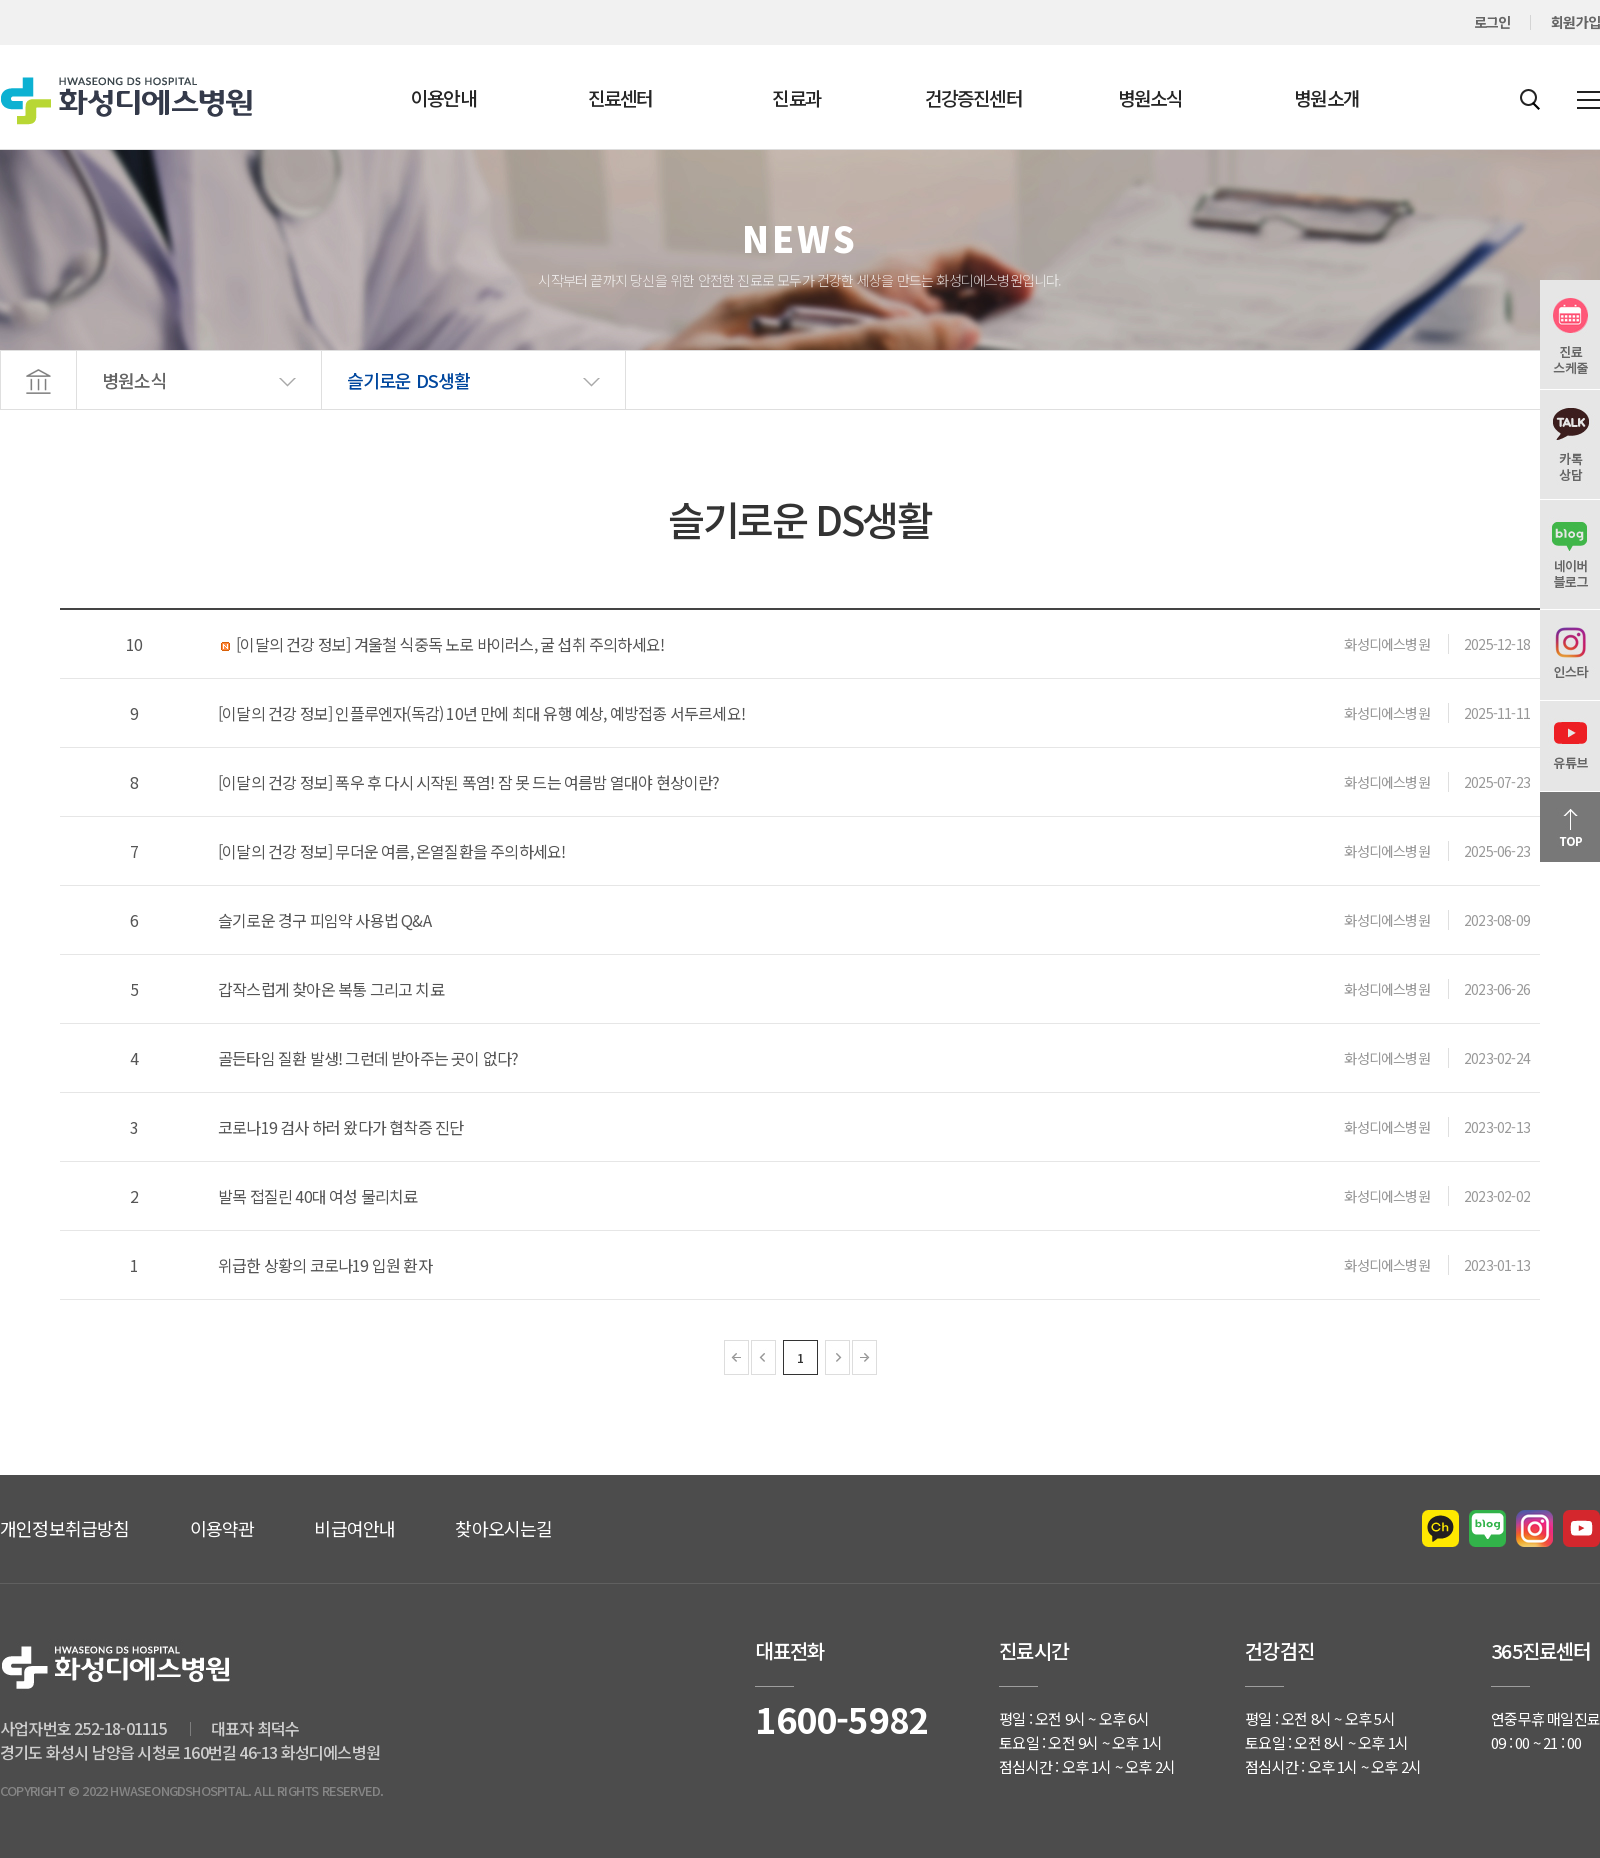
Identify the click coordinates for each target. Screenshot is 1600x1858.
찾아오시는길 (503, 1528)
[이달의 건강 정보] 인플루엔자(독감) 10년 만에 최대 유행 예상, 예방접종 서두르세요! (481, 713)
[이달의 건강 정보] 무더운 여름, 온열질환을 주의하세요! (391, 851)
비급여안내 (354, 1528)
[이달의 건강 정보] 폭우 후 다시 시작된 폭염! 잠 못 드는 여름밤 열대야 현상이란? (469, 782)
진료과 (796, 97)
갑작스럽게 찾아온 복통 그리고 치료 (331, 989)
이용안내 (443, 97)
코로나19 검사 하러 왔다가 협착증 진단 (340, 1127)
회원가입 (1575, 22)
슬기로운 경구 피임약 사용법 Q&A (324, 920)
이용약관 (222, 1528)
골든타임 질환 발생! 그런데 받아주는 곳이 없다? (368, 1058)
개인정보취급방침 (65, 1528)
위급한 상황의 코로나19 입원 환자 (325, 1265)
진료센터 (620, 97)
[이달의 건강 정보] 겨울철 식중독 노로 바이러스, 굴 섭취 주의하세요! (441, 644)
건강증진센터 (973, 97)
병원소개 (1326, 97)
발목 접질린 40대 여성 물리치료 (318, 1196)
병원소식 (1150, 97)
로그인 (1492, 22)
